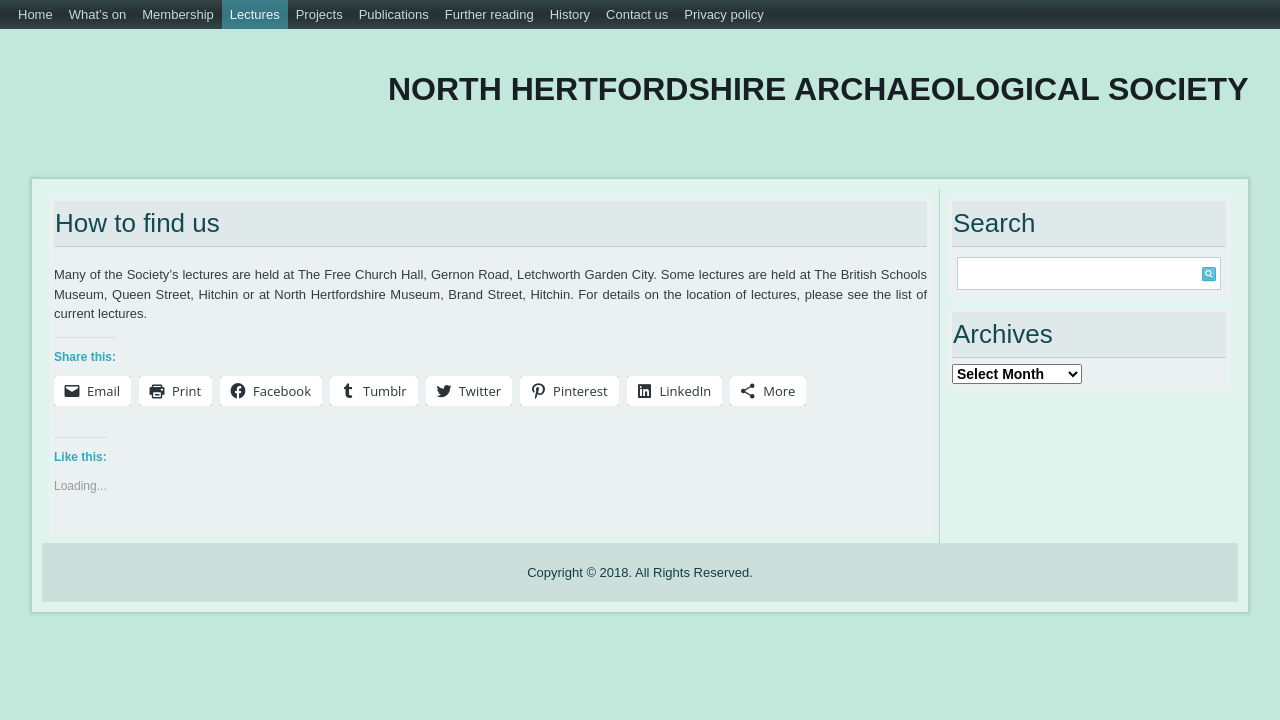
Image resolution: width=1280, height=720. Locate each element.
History (570, 14)
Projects (319, 14)
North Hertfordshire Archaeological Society (749, 89)
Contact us (637, 14)
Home (35, 14)
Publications (394, 14)
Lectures (255, 14)
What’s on (98, 14)
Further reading (489, 14)
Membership (178, 14)
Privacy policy (723, 14)
